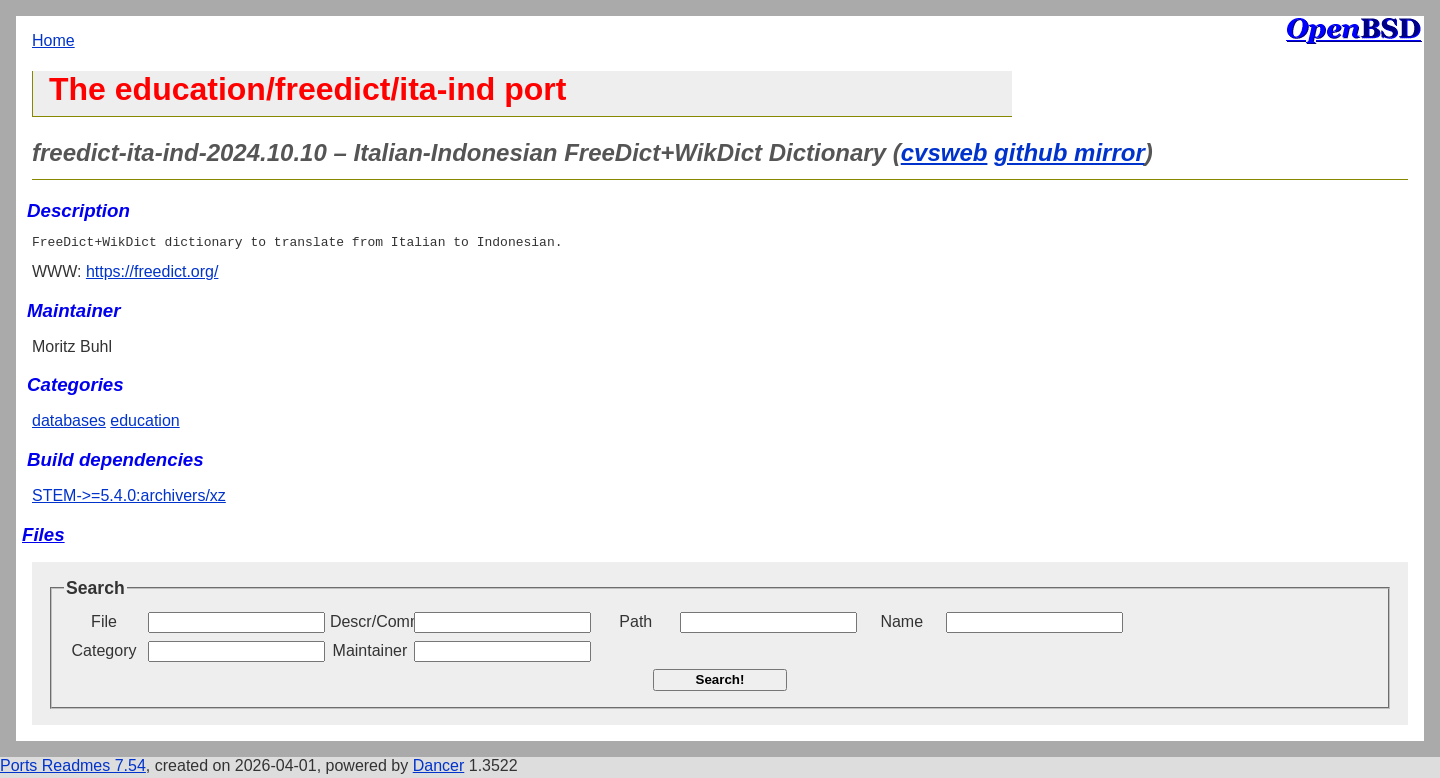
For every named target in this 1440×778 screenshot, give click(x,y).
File (104, 624)
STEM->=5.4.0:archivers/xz (129, 498)
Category (104, 653)
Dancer (439, 768)
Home (53, 40)
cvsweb (944, 152)
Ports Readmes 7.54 (73, 768)
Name (901, 624)
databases (69, 423)
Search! (720, 682)
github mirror (1069, 152)
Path (635, 624)
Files (43, 537)
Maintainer (370, 653)
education (144, 423)
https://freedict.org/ (152, 274)
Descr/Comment (370, 624)
